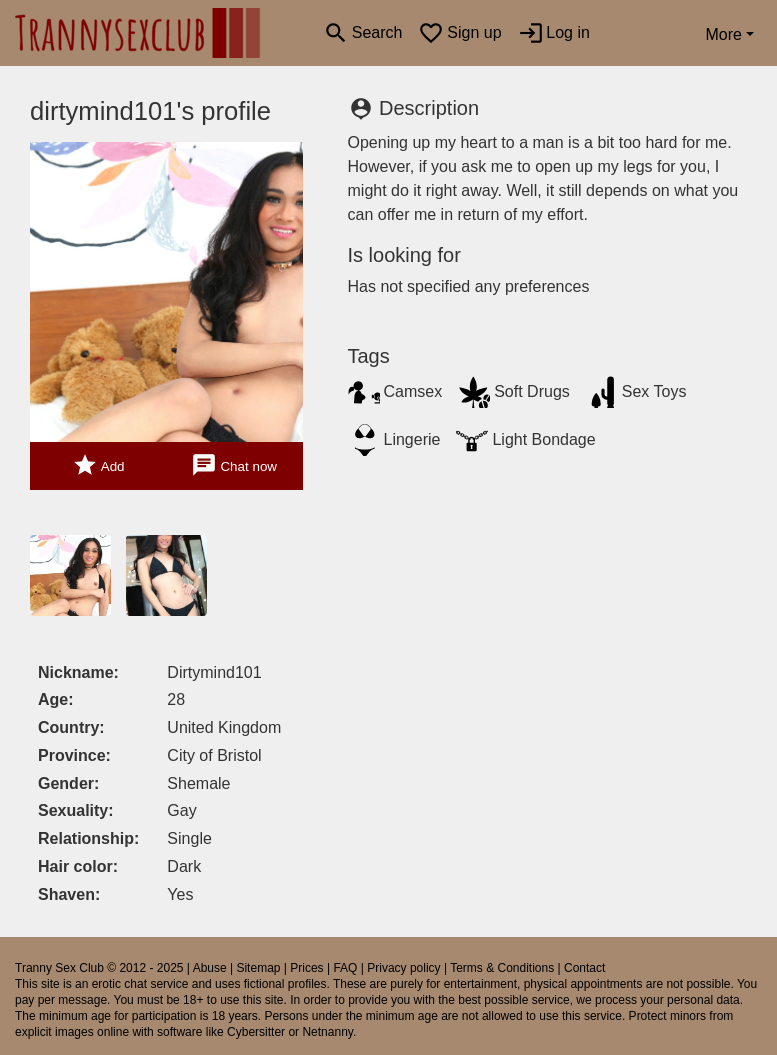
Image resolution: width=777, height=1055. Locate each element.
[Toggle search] (362, 33)
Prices (306, 968)
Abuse (210, 968)
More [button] (723, 34)
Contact (584, 968)
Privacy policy (403, 968)
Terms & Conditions (502, 968)
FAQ (345, 968)
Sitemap (258, 968)
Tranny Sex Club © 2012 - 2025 (99, 968)
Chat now (234, 465)
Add (98, 465)
